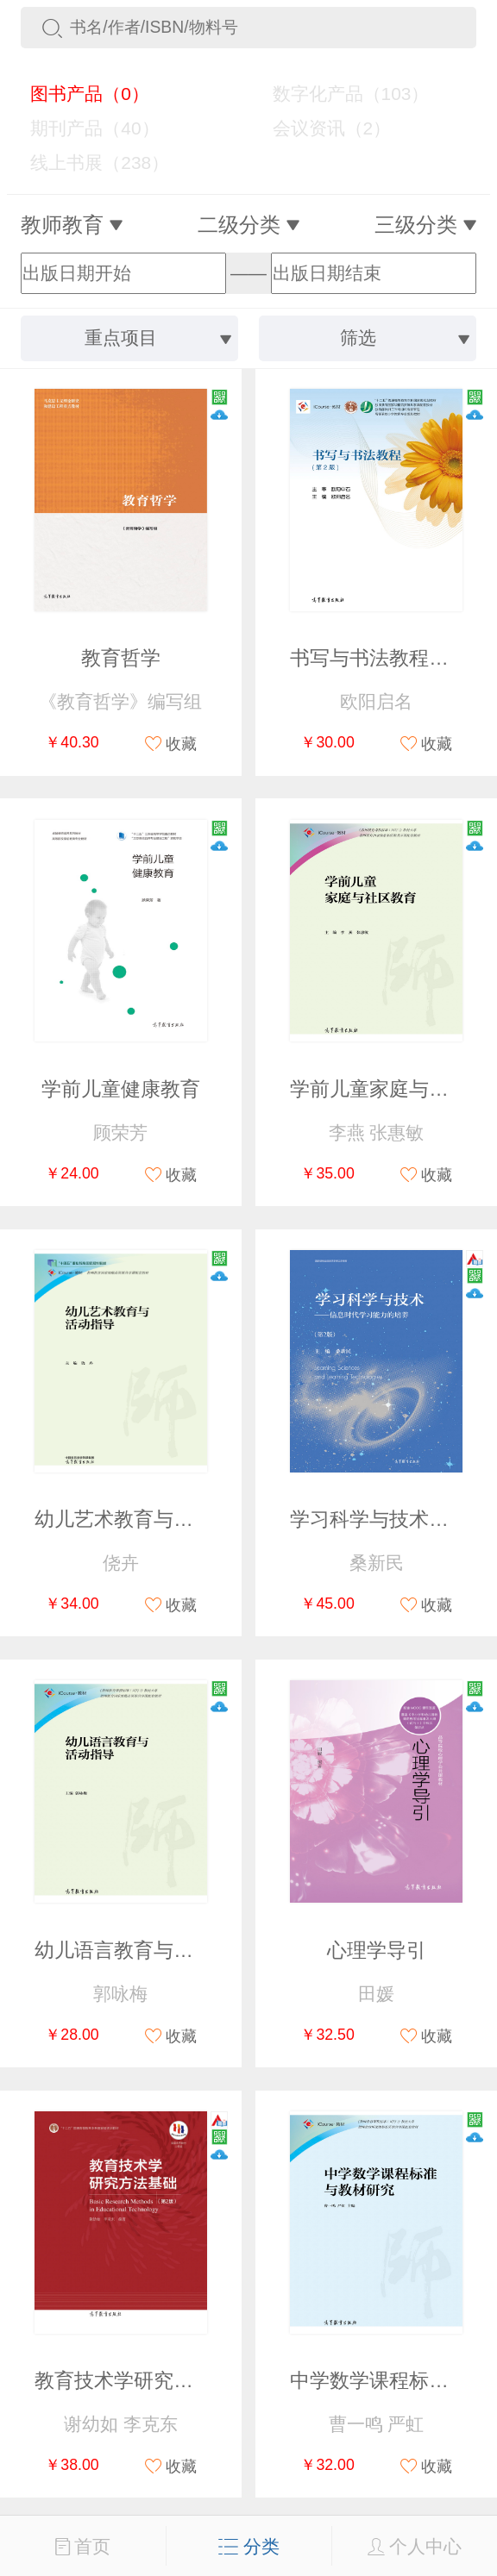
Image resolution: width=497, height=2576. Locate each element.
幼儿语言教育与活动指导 (144, 1950)
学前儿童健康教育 (120, 1089)
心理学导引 (376, 1950)
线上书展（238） (89, 162)
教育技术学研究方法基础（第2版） (189, 2381)
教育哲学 (120, 658)
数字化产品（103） (340, 93)
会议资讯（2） (321, 128)
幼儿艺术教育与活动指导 (144, 1519)
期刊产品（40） (85, 128)
